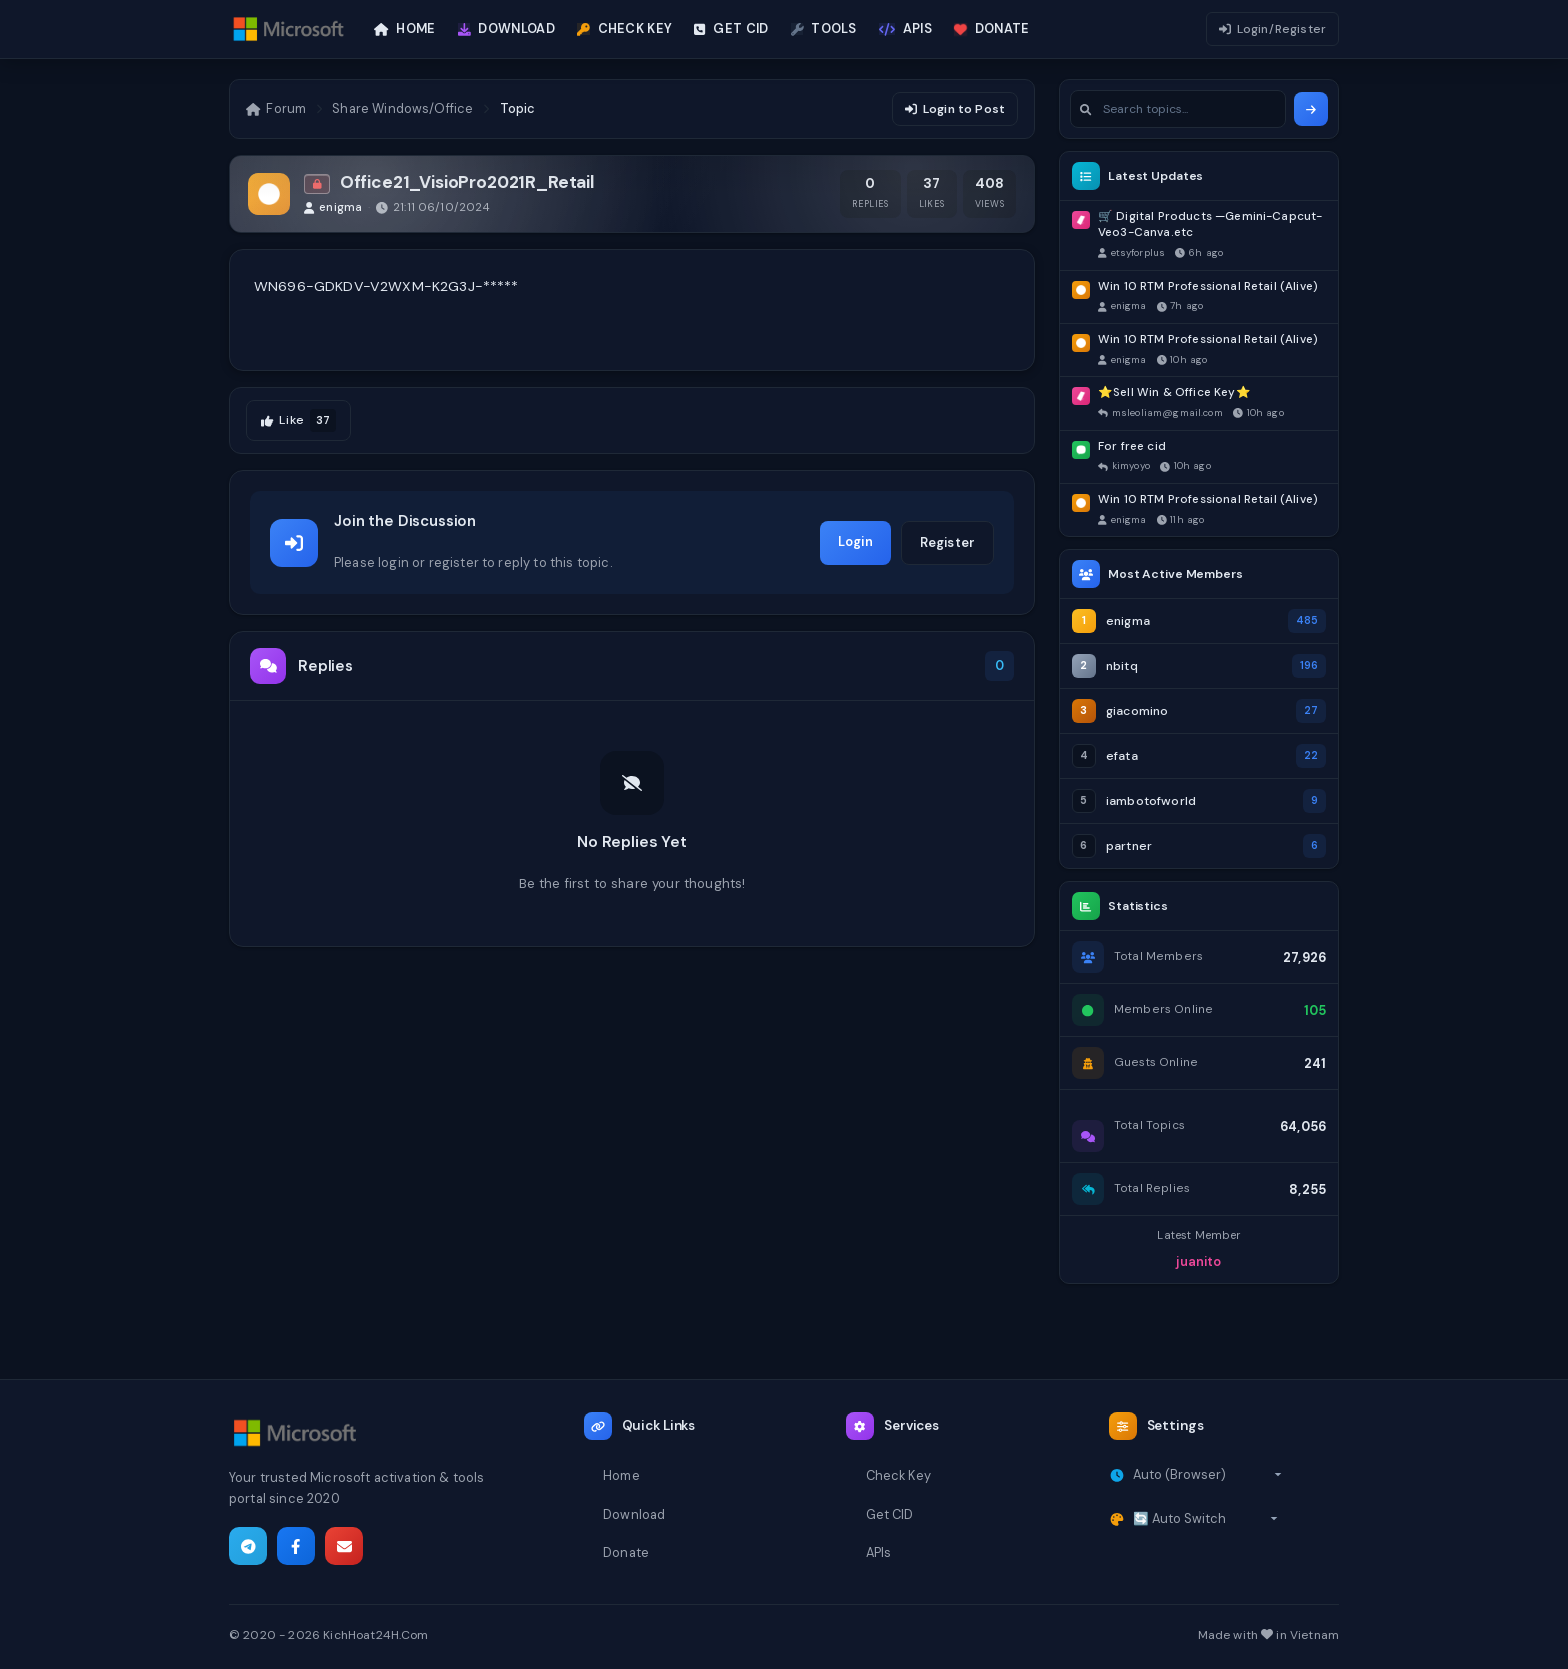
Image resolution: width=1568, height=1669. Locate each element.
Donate (626, 1552)
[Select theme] (1205, 1519)
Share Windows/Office (402, 108)
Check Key (898, 1475)
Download (634, 1514)
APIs (879, 1552)
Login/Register (1272, 29)
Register (947, 542)
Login (855, 541)
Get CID (890, 1514)
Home (621, 1475)
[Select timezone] (1207, 1475)
